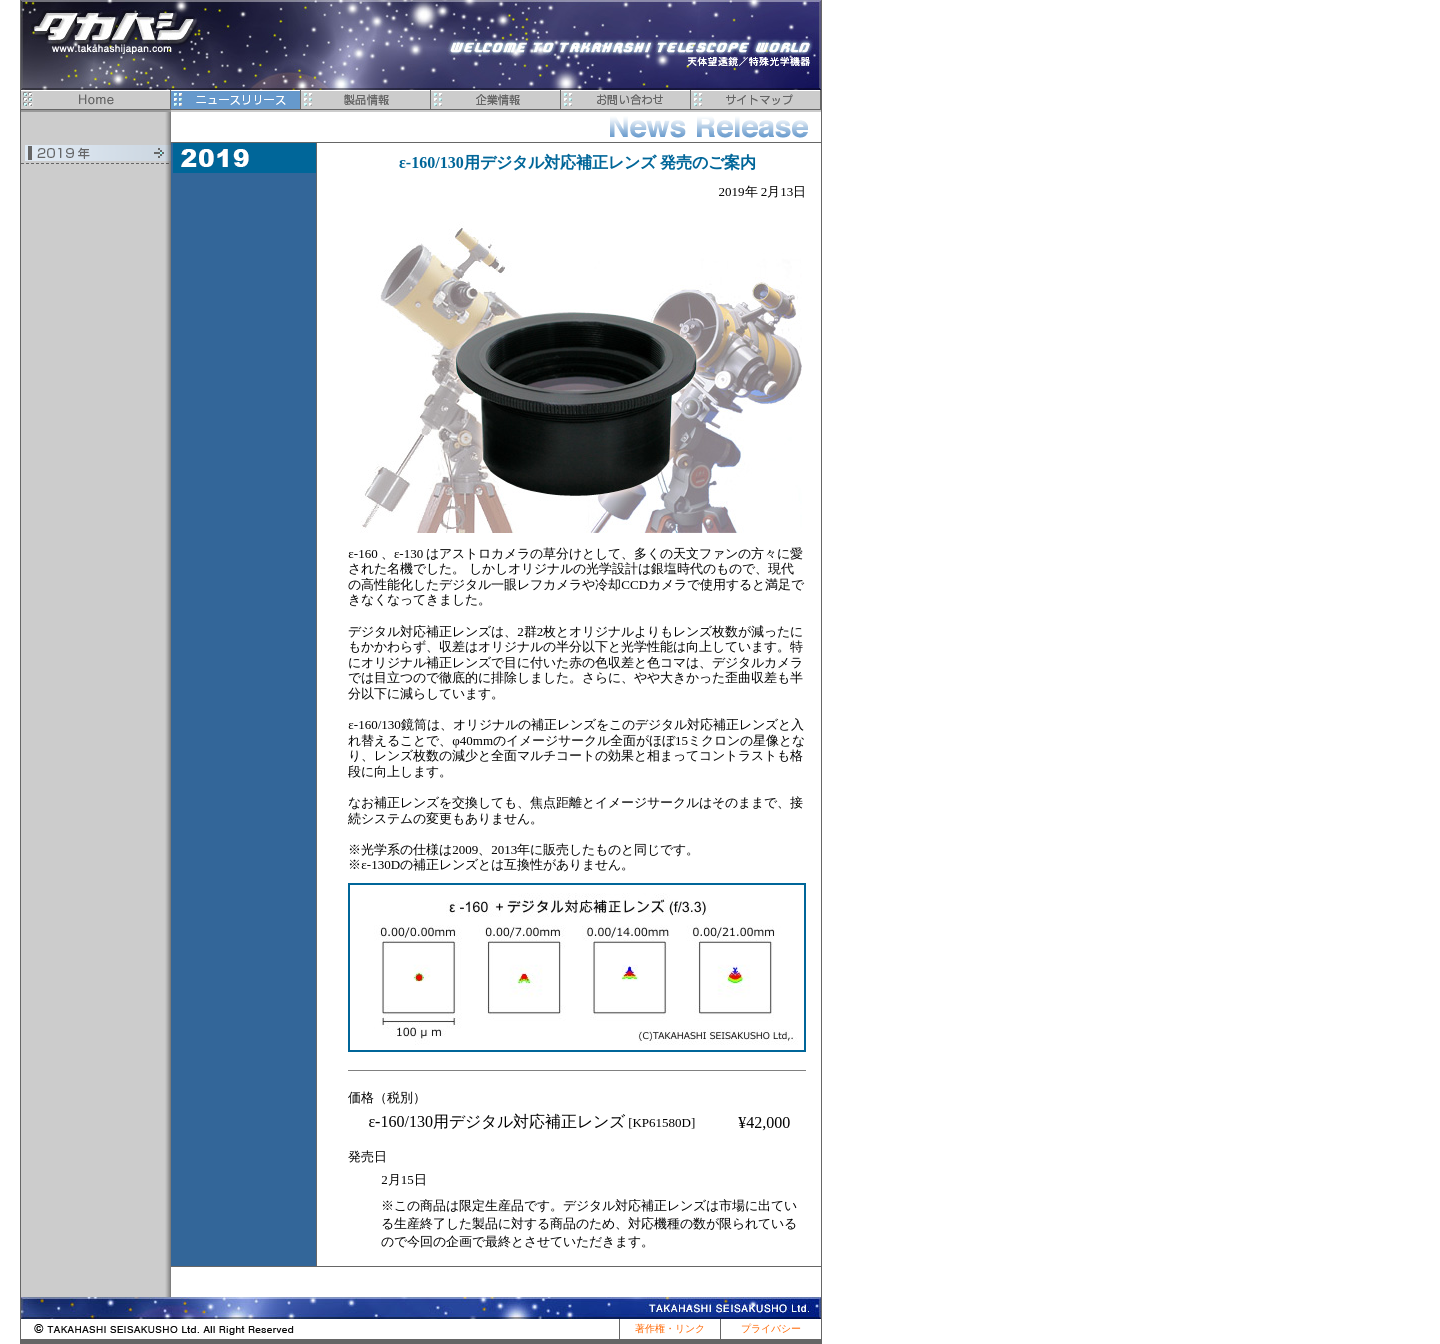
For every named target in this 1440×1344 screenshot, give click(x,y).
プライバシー (771, 1328)
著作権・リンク (670, 1328)
